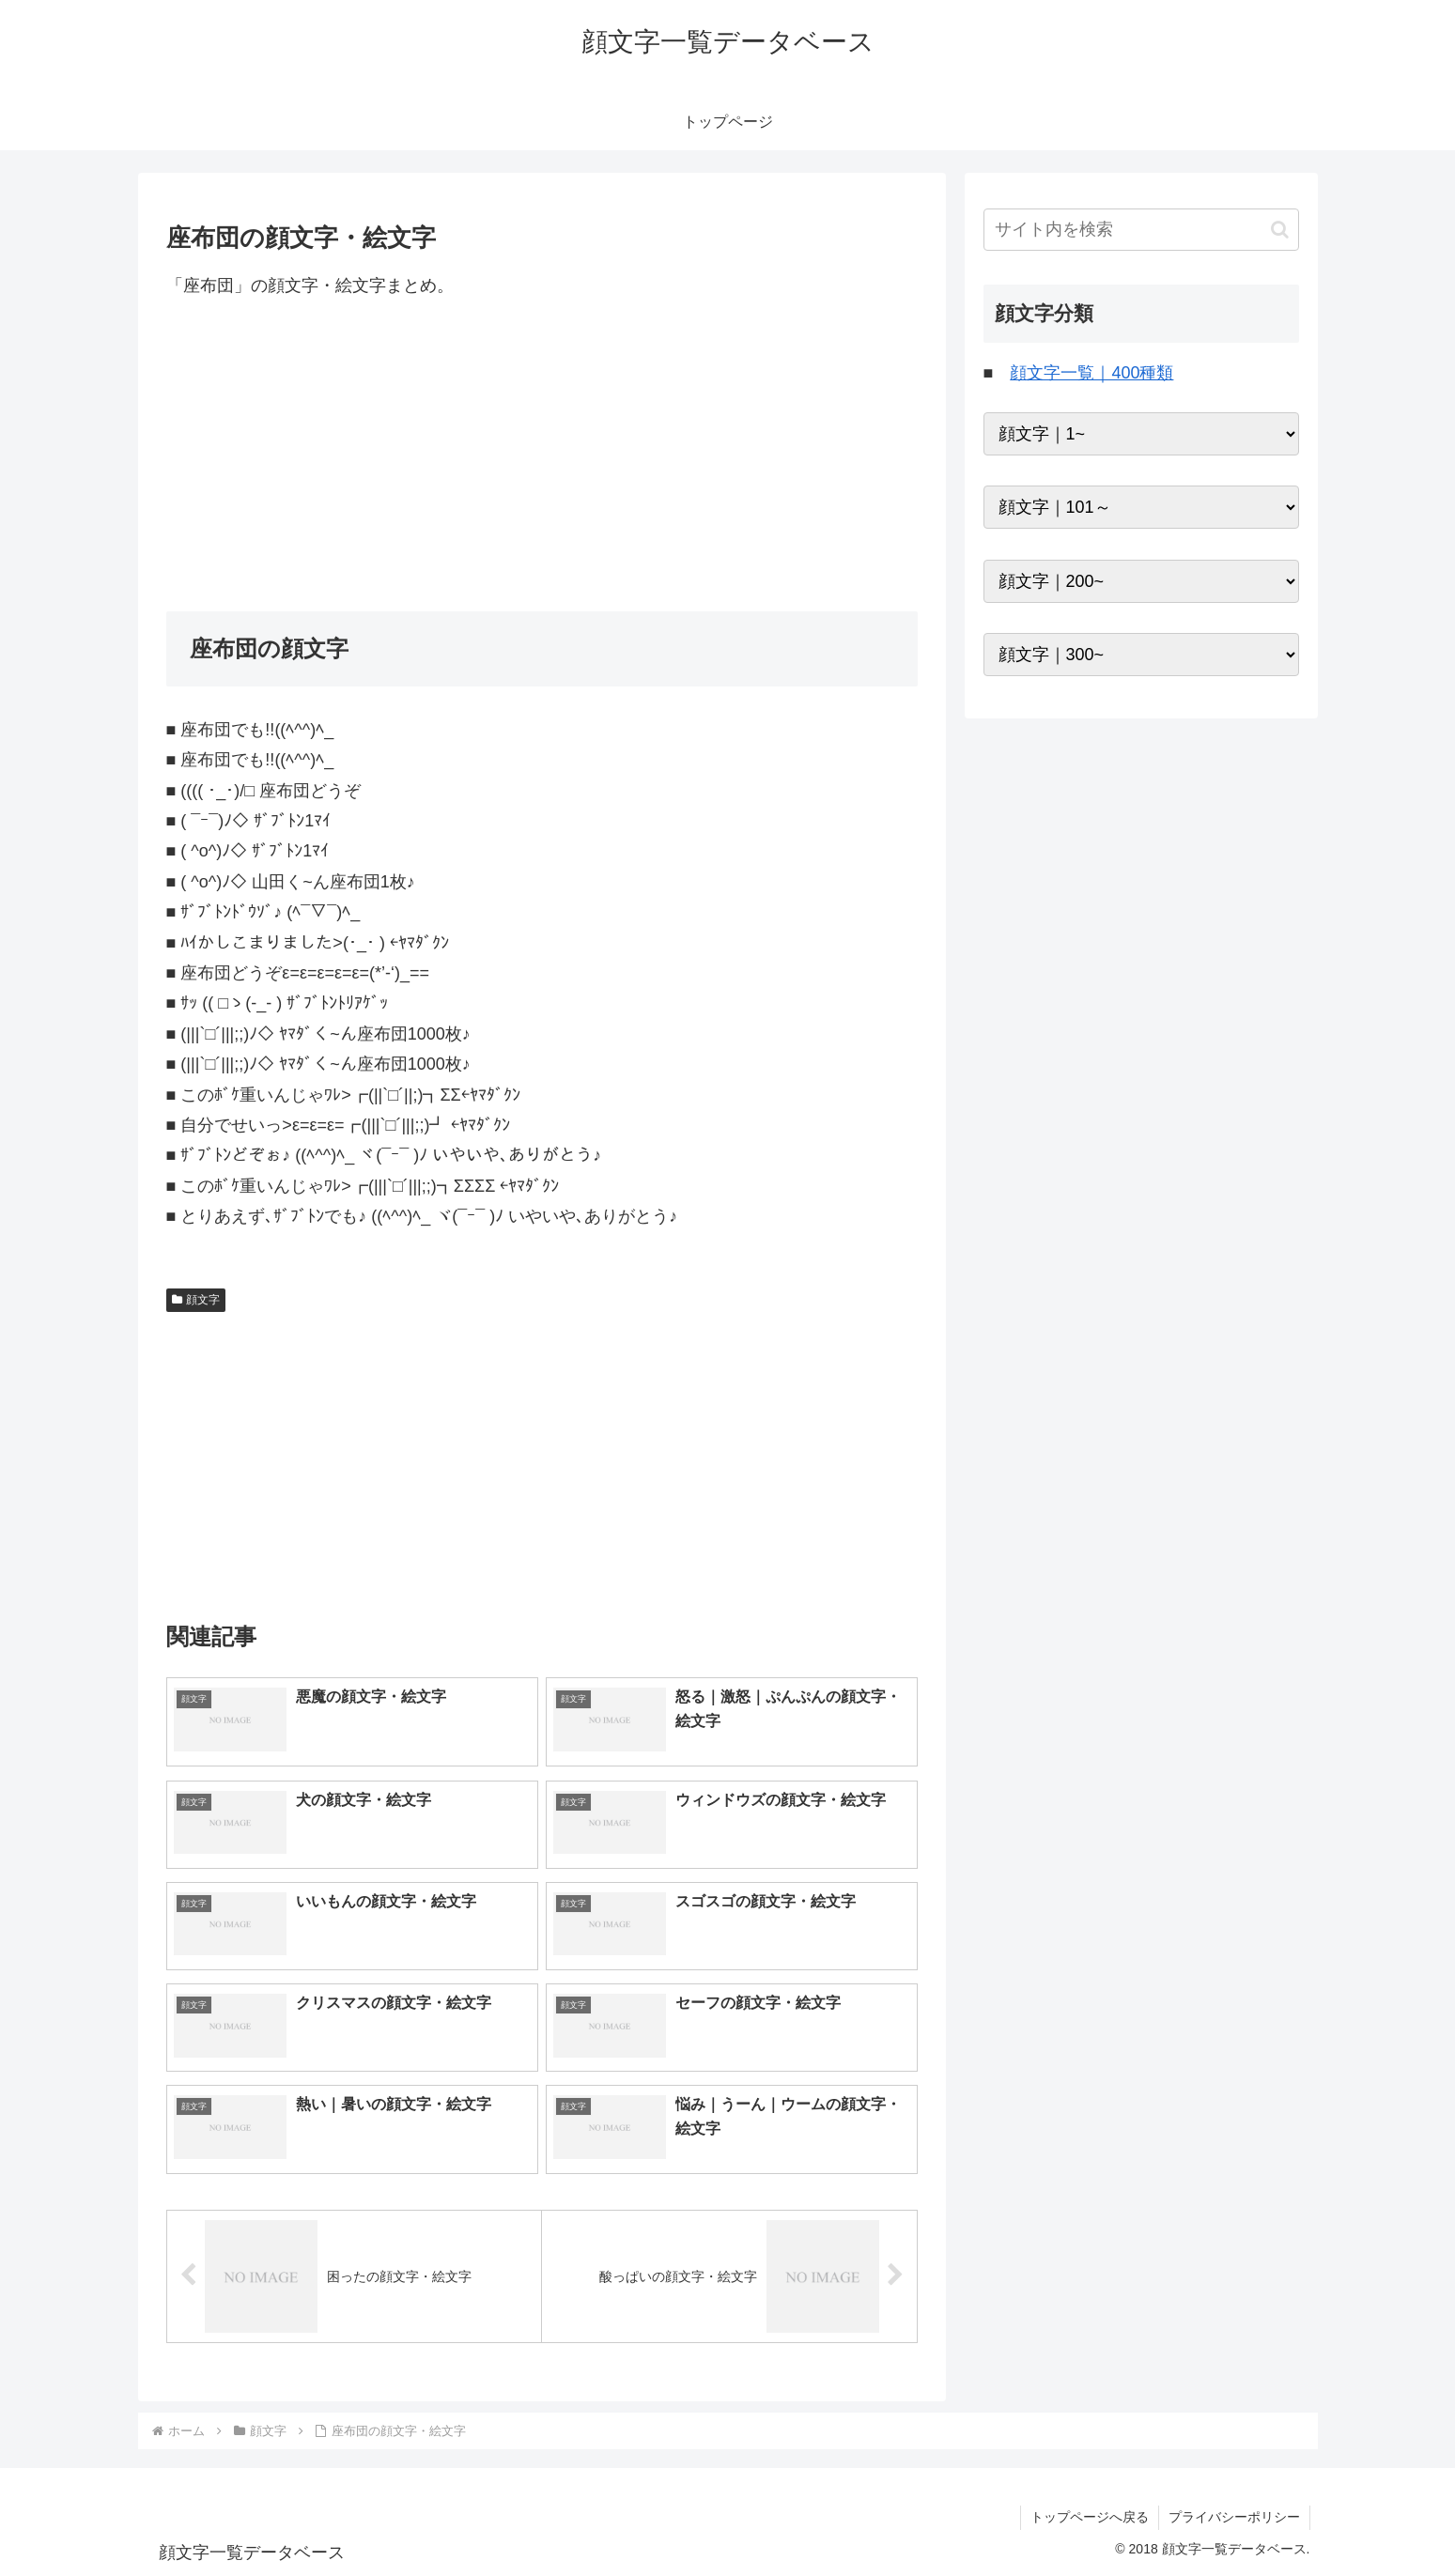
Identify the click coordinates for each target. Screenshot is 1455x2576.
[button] (1279, 229)
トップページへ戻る (1089, 2516)
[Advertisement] (542, 455)
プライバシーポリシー (1234, 2516)
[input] (1141, 229)
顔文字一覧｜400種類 (1091, 372)
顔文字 (196, 1299)
